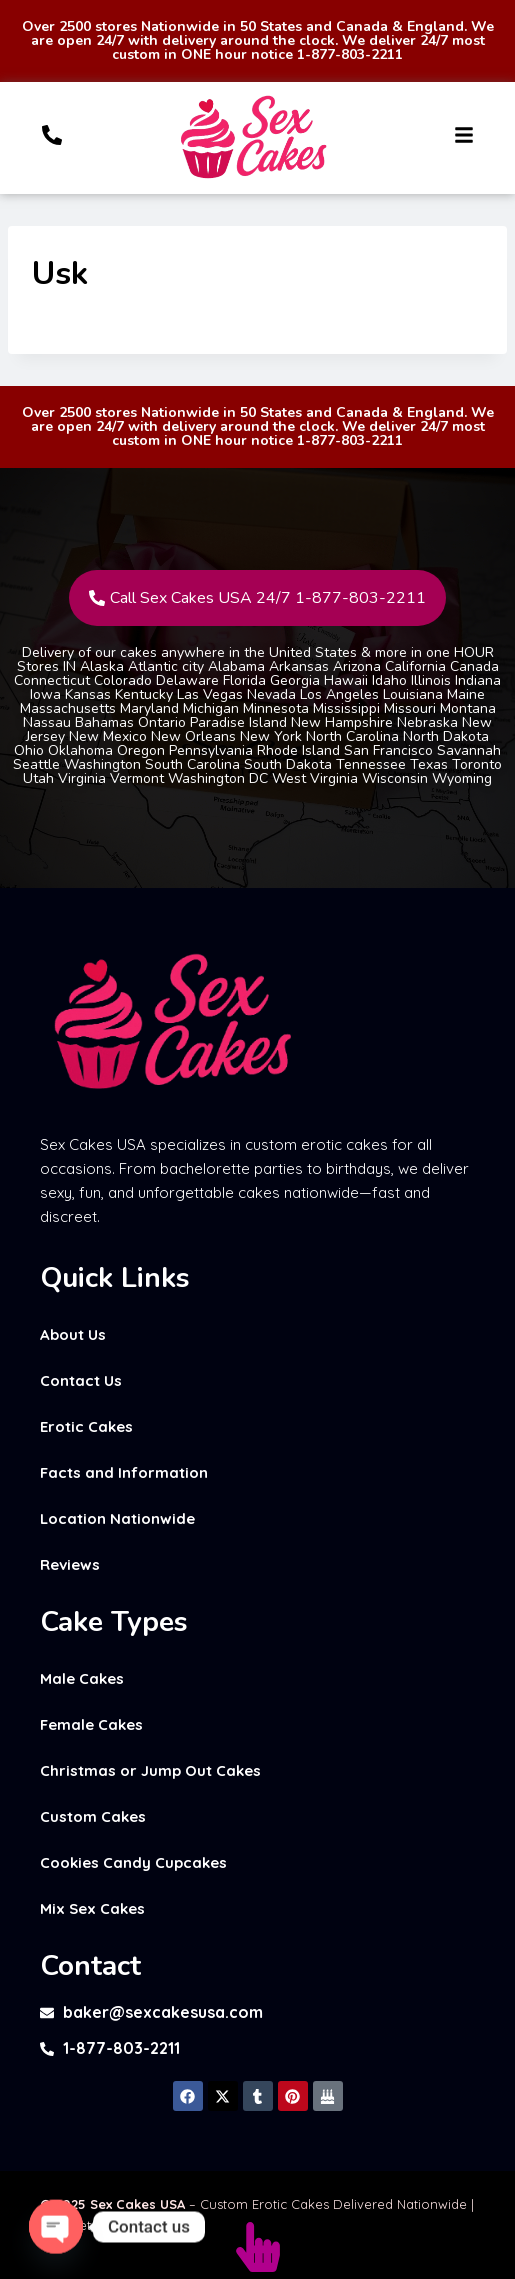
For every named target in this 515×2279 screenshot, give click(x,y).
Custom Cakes (93, 1816)
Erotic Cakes (86, 1426)
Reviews (70, 1564)
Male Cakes (82, 1678)
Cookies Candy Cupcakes (133, 1862)
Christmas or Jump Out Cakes (150, 1770)
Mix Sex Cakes (92, 1908)
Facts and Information (124, 1472)
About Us (73, 1334)
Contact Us (81, 1380)
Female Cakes (91, 1724)
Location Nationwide (117, 1518)
